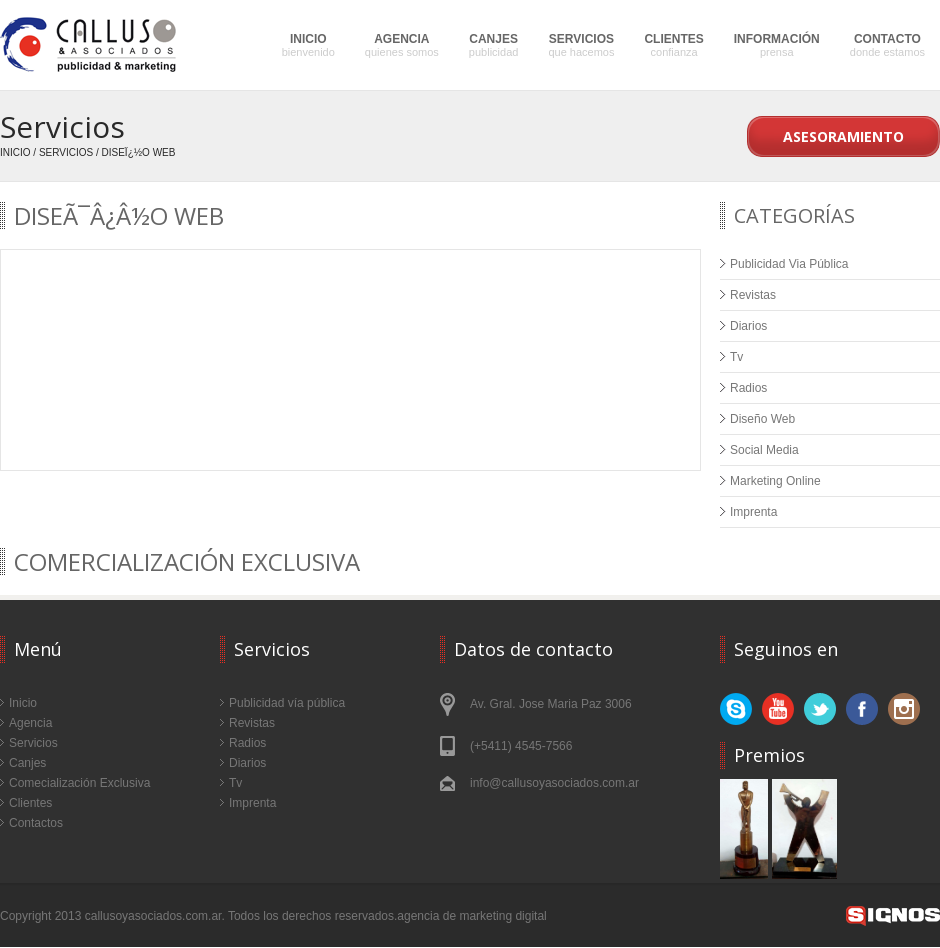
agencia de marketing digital (471, 916)
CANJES (494, 45)
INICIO (308, 45)
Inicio (15, 152)
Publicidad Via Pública (789, 264)
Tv (736, 357)
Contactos (36, 823)
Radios (748, 388)
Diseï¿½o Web (139, 152)
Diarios (748, 326)
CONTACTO (887, 45)
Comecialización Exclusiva (79, 783)
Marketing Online (775, 481)
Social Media (764, 450)
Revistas (753, 295)
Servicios (66, 152)
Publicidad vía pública (287, 703)
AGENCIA (402, 45)
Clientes (30, 803)
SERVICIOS (581, 45)
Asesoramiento (843, 136)
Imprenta (753, 512)
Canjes (27, 763)
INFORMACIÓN (777, 45)
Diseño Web (762, 419)
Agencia (30, 723)
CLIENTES (673, 45)
